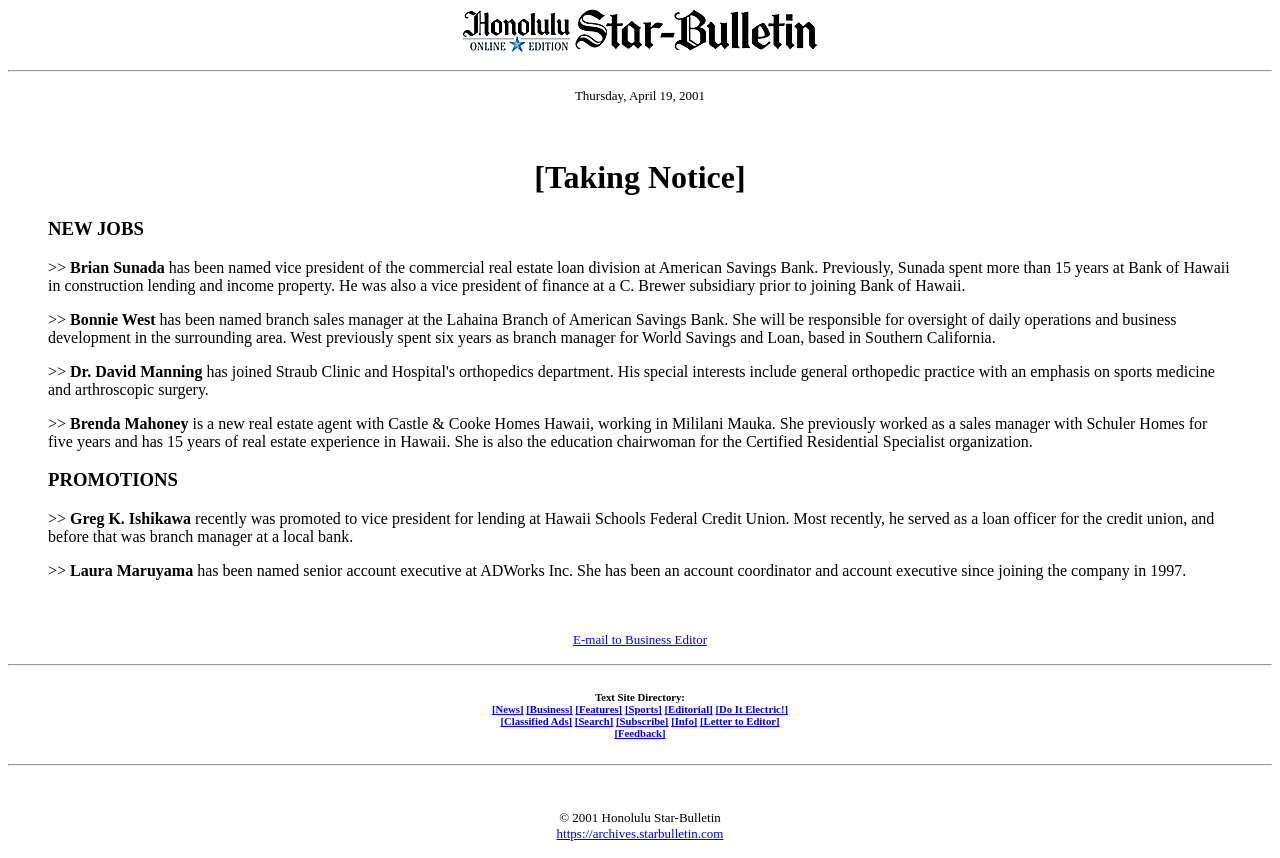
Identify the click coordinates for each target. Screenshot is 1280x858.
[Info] (684, 721)
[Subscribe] (642, 721)
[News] (508, 709)
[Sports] (643, 709)
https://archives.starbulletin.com (640, 833)
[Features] (598, 709)
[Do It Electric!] (751, 709)
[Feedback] (639, 733)
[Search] (594, 721)
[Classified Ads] (536, 721)
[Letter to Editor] (740, 721)
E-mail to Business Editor (640, 639)
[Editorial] (688, 709)
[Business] (549, 709)
